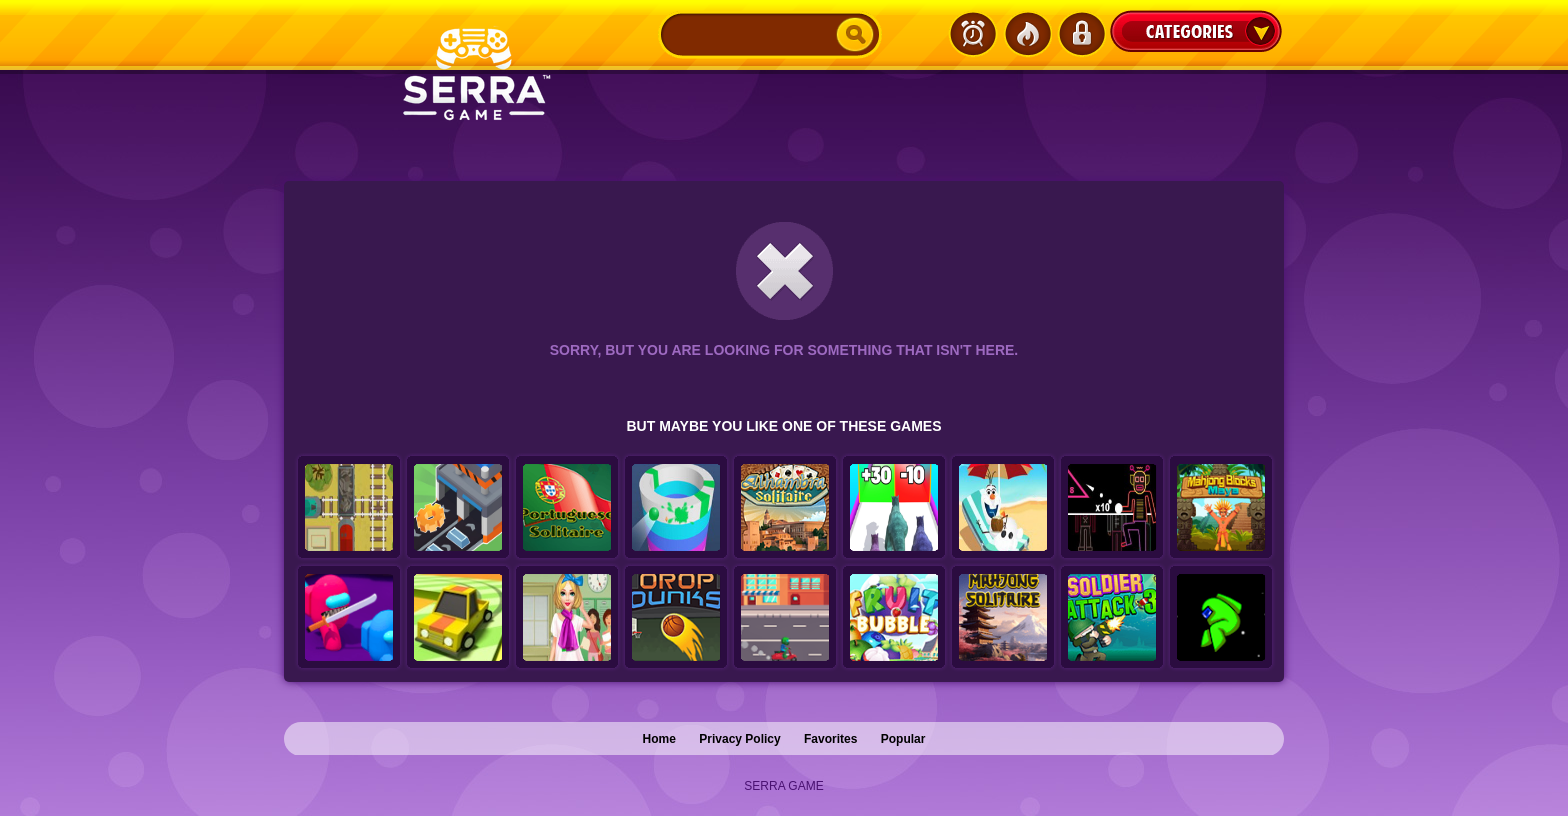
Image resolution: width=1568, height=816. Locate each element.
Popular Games (1027, 34)
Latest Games (973, 34)
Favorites (830, 739)
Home (659, 739)
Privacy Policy (739, 739)
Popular (903, 739)
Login (1081, 34)
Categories (1196, 31)
